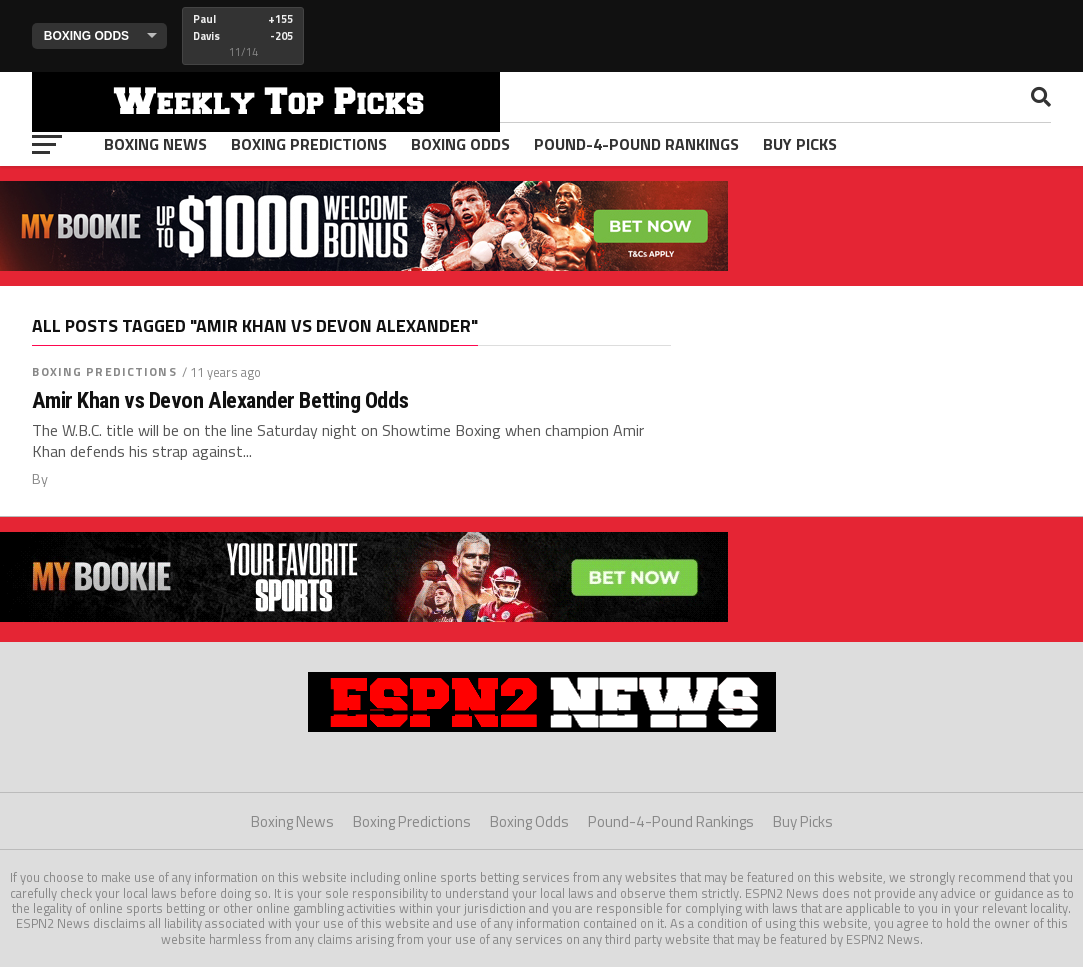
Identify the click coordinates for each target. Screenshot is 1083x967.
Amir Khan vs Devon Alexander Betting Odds (220, 400)
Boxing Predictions (309, 144)
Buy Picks (800, 144)
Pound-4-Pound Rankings (636, 144)
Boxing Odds (460, 144)
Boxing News (155, 144)
